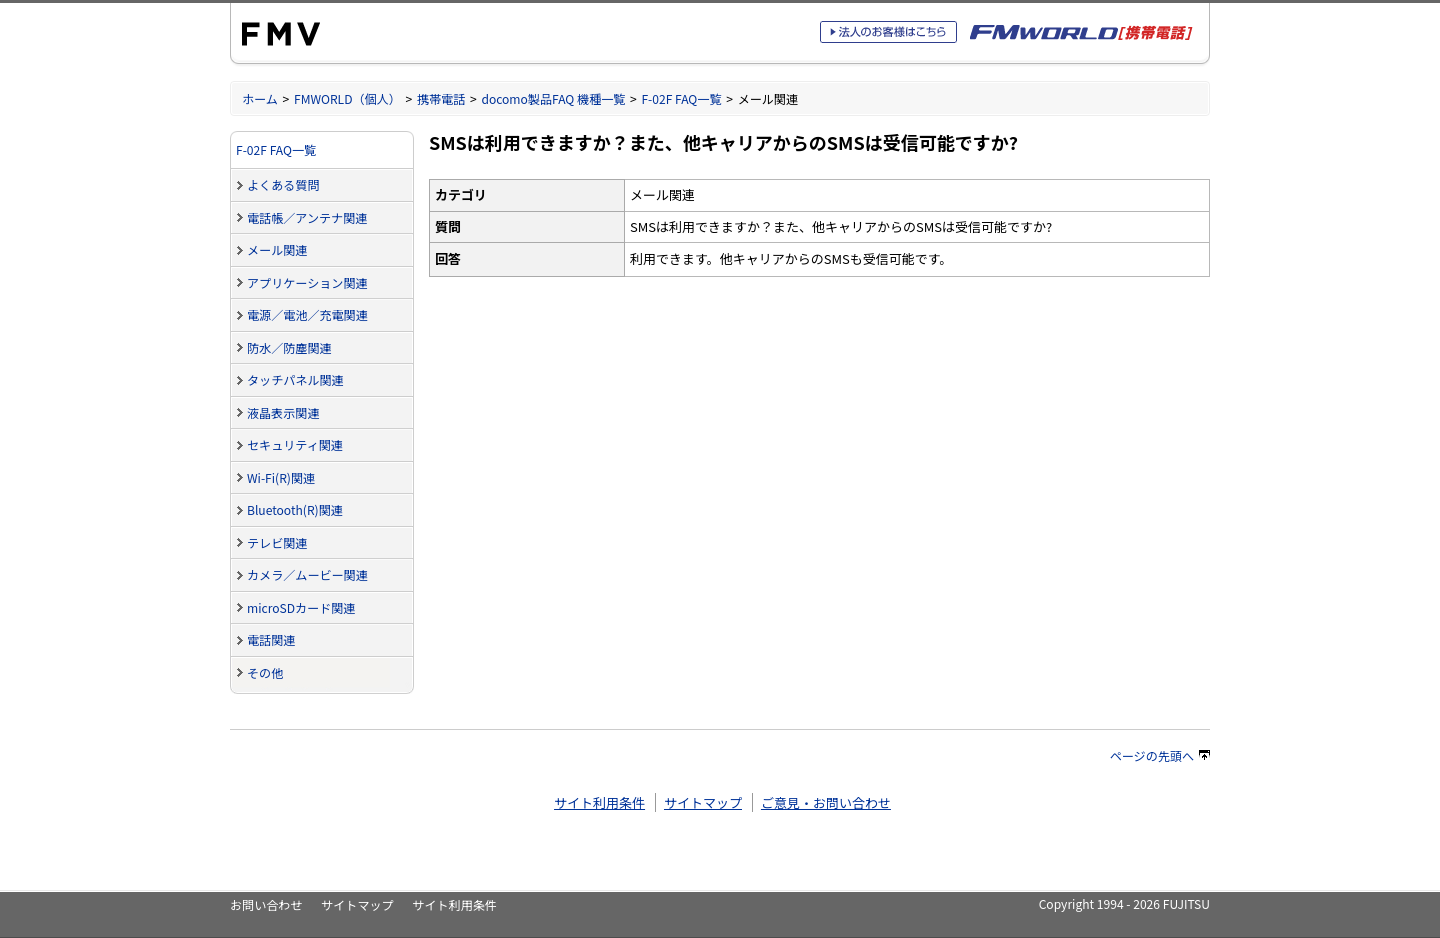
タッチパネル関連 (295, 379)
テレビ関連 (277, 542)
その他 (265, 672)
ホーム (260, 98)
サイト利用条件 (599, 802)
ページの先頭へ (1160, 755)
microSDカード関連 (301, 607)
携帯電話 (441, 98)
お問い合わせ (266, 904)
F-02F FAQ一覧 (681, 98)
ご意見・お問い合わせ (826, 802)
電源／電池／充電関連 (307, 314)
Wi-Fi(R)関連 (281, 477)
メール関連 (277, 249)
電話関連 (271, 639)
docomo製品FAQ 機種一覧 (553, 98)
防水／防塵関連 (289, 347)
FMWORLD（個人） (347, 98)
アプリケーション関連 (307, 282)
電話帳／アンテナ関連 (307, 217)
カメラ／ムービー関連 (307, 574)
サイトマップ (703, 802)
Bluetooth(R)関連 (295, 509)
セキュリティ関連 (295, 444)
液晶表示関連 (283, 412)
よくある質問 (283, 184)
